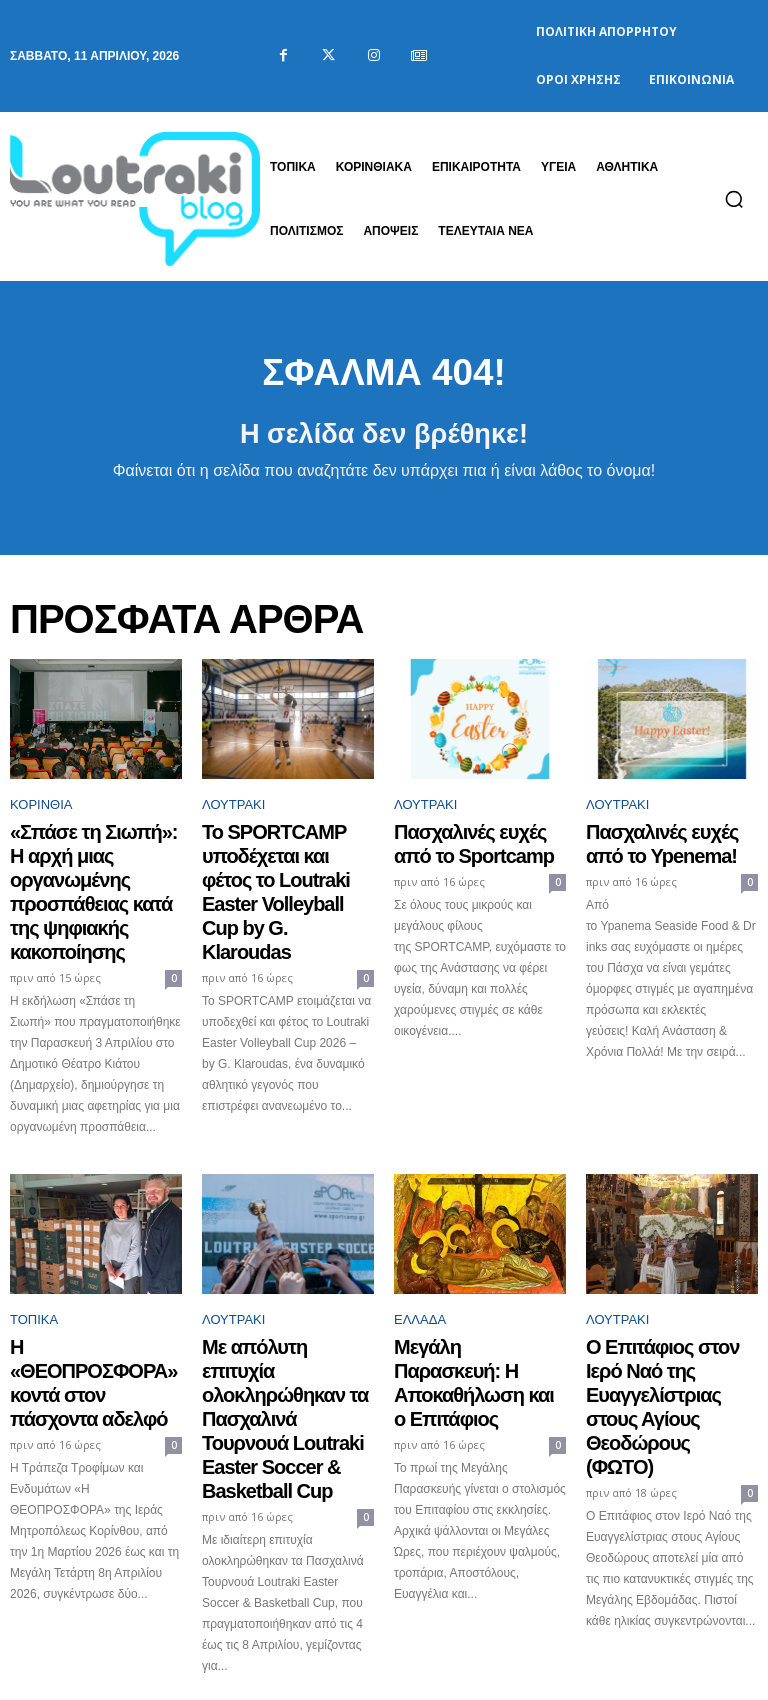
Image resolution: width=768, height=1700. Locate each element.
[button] (734, 199)
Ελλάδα (420, 1257)
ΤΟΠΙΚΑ (34, 1257)
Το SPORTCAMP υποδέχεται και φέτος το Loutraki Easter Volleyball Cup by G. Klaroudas (280, 864)
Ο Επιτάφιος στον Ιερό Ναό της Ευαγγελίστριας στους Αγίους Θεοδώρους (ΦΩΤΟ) (670, 1308)
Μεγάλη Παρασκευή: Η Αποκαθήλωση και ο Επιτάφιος (465, 1299)
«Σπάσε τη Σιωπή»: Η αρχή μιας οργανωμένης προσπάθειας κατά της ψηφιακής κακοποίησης (95, 864)
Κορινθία (41, 814)
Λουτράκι (233, 814)
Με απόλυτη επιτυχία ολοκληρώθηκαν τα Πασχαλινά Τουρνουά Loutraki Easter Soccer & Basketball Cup (279, 1317)
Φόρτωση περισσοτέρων (384, 1598)
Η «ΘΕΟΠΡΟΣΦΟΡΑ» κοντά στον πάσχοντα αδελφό (78, 1299)
